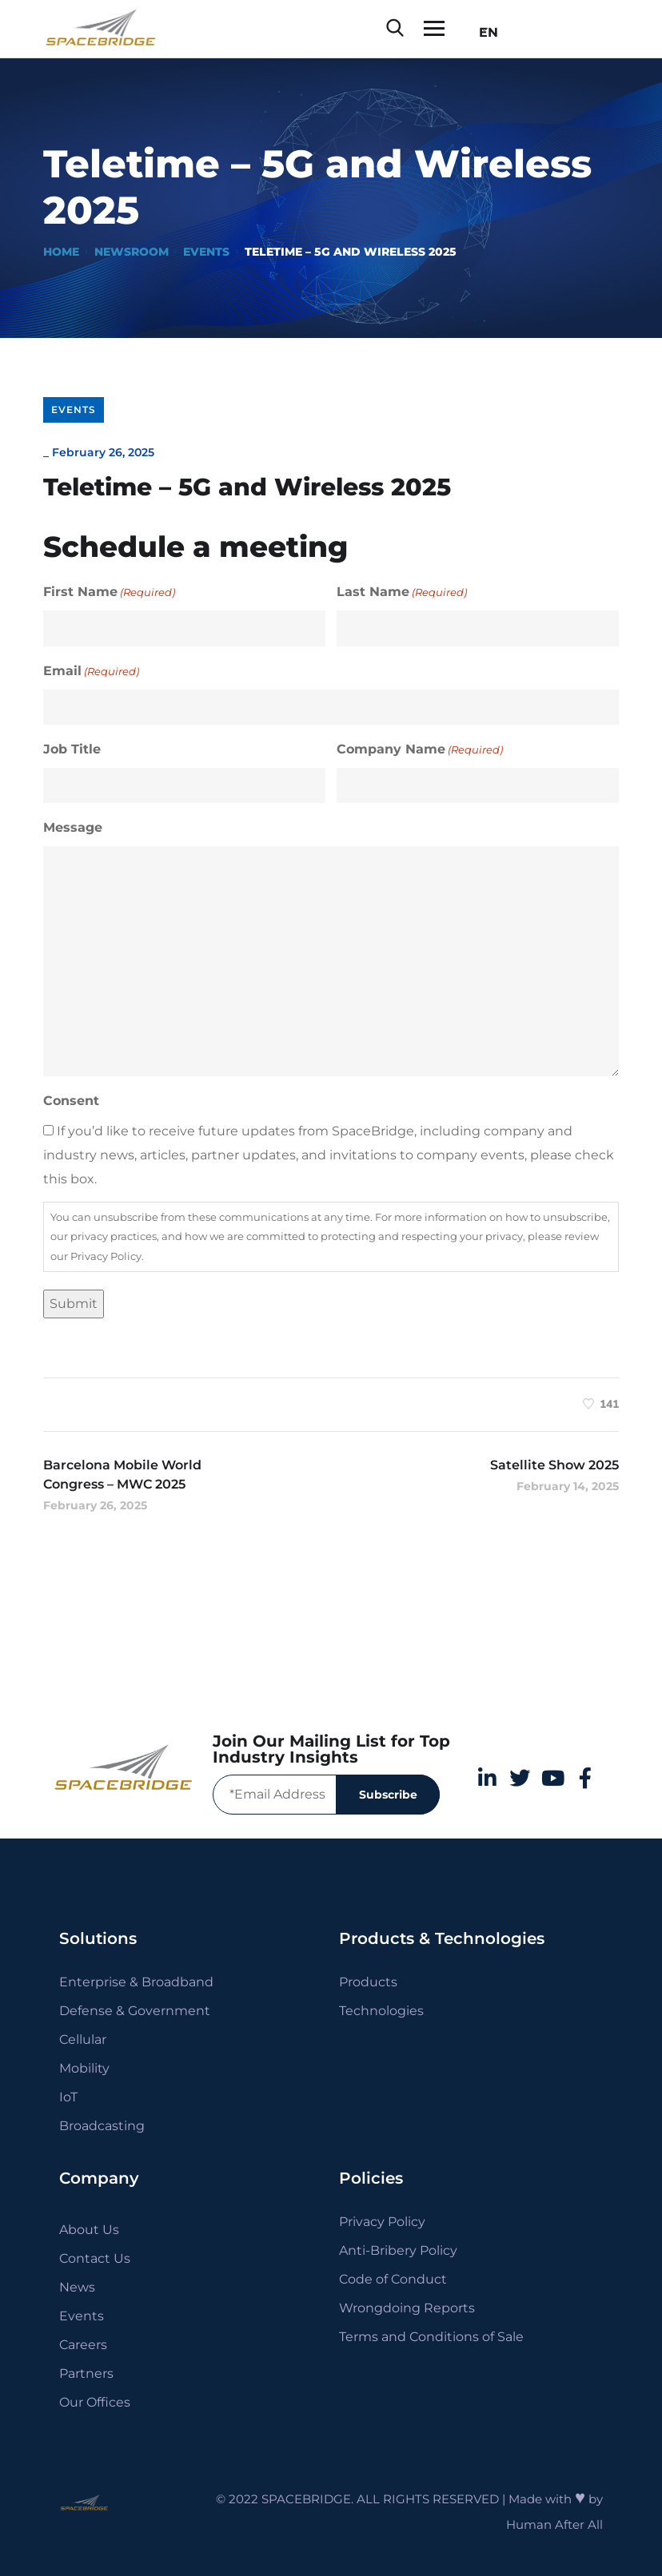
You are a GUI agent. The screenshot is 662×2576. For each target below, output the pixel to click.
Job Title (72, 749)
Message (72, 827)
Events (206, 251)
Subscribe (388, 1794)
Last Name (402, 592)
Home (61, 251)
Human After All (554, 2524)
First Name (109, 592)
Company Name (420, 749)
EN (484, 32)
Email (91, 671)
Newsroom (131, 251)
